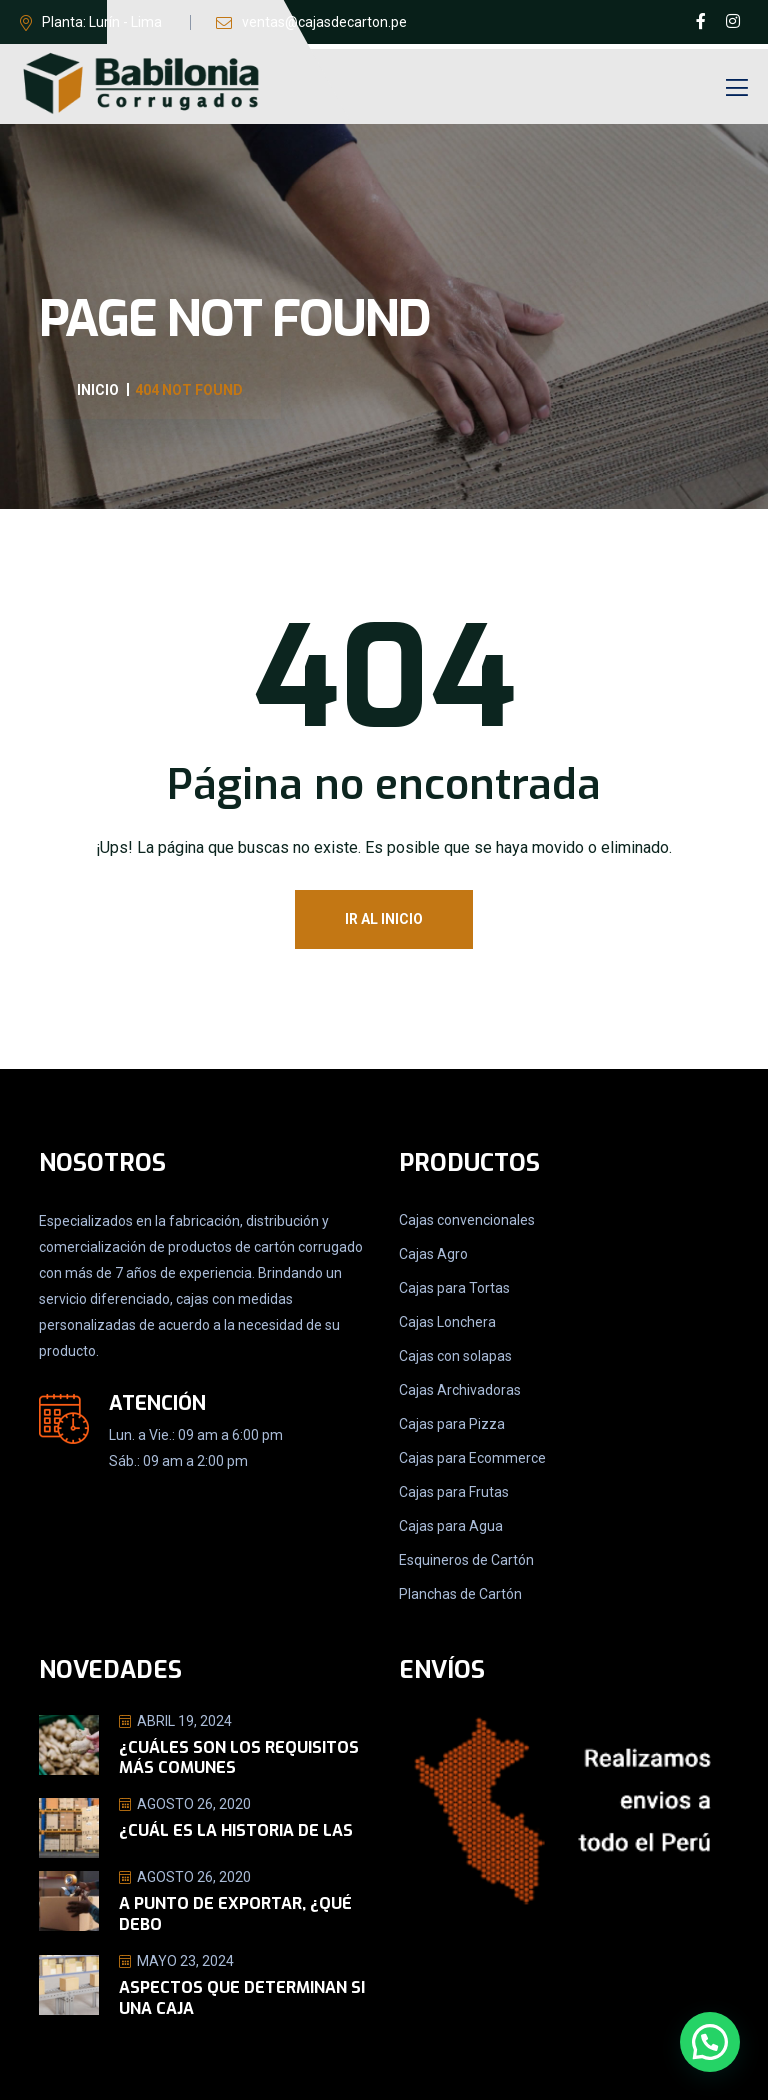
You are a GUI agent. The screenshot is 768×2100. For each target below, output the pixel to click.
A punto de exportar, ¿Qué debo (235, 1914)
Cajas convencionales (467, 1220)
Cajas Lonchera (447, 1322)
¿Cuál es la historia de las (236, 1830)
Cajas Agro (433, 1254)
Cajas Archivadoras (460, 1390)
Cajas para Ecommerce (472, 1458)
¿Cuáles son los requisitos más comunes (239, 1758)
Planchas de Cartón (460, 1594)
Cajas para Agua (451, 1526)
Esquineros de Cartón (466, 1560)
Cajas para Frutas (454, 1492)
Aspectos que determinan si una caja (242, 1998)
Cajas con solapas (455, 1356)
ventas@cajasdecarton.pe (324, 22)
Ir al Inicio (384, 919)
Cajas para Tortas (454, 1288)
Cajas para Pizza (452, 1424)
